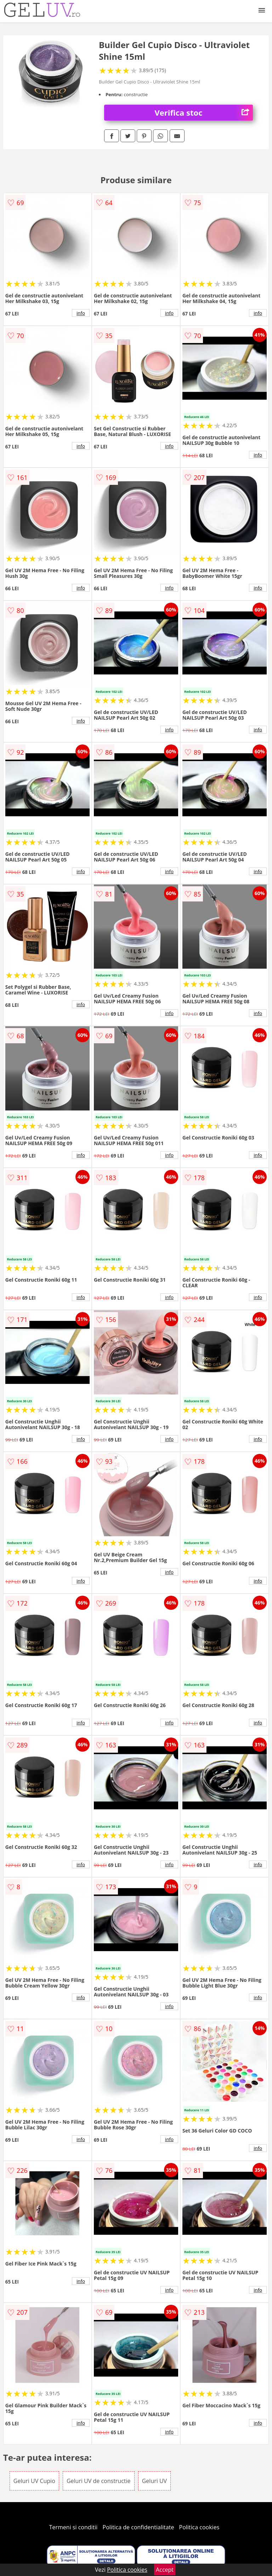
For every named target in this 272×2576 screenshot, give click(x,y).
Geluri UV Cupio (34, 2481)
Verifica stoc (204, 113)
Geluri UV (154, 2481)
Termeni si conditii (73, 2527)
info (80, 313)
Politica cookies (199, 2527)
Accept (165, 2570)
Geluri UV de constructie (99, 2481)
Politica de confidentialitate (138, 2527)
